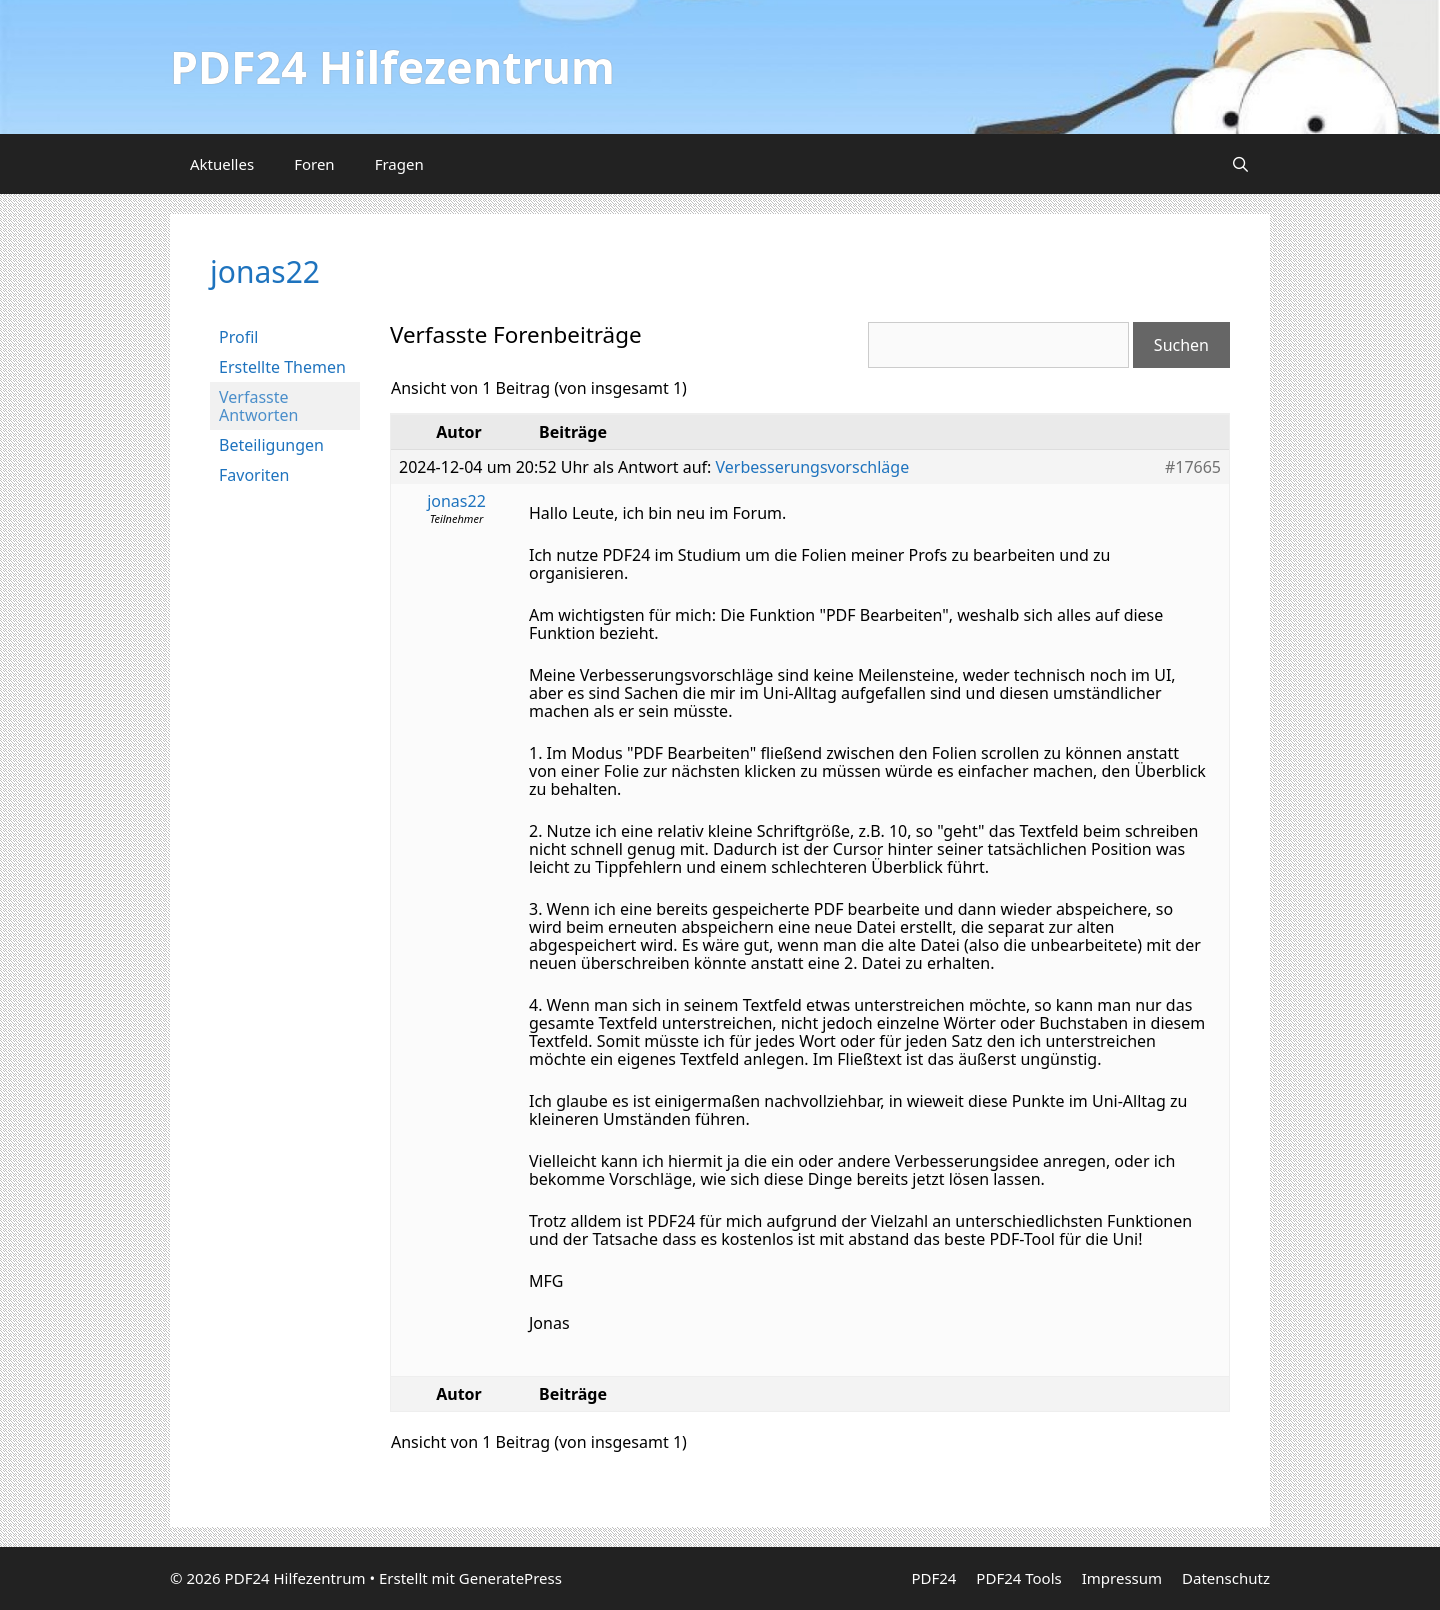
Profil (238, 337)
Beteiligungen (271, 445)
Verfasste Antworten (258, 406)
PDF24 (933, 1578)
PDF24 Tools (1018, 1578)
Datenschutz (1226, 1578)
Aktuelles (222, 164)
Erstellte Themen (282, 367)
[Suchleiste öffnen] (1240, 164)
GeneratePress (510, 1578)
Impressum (1122, 1578)
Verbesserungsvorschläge (813, 467)
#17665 (1193, 467)
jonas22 (265, 271)
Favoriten (254, 475)
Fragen (399, 164)
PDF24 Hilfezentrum (392, 66)
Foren (314, 164)
